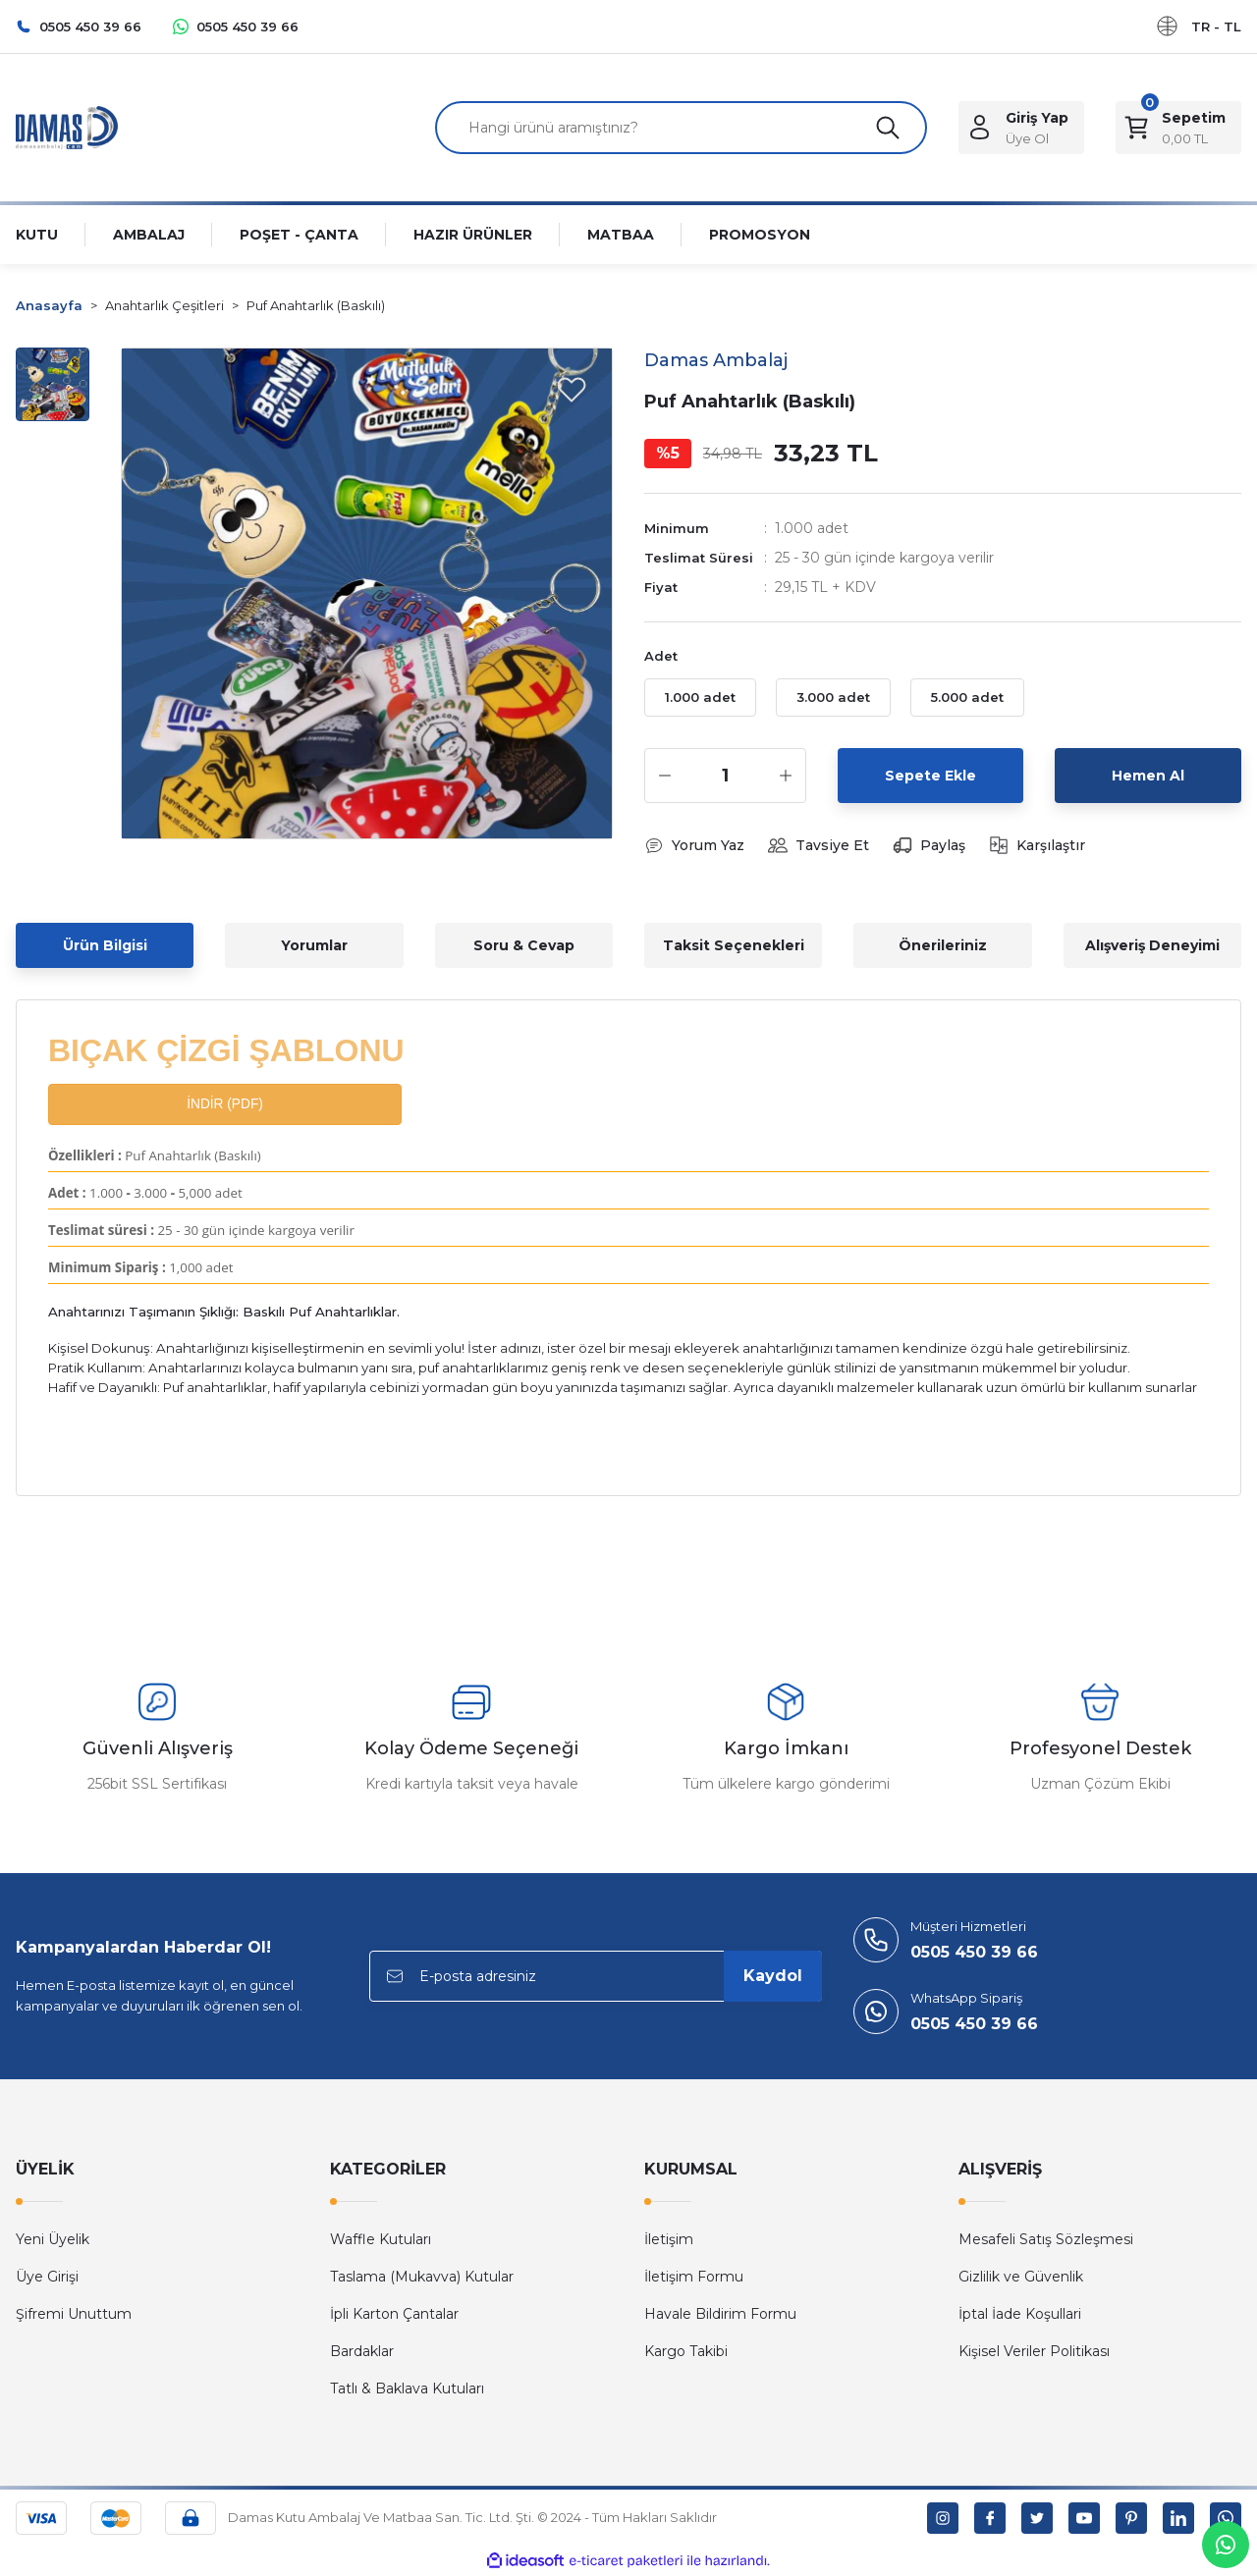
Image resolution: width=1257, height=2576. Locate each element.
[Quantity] (725, 775)
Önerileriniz (943, 945)
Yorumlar (314, 945)
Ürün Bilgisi (105, 945)
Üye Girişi (47, 2276)
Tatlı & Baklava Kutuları (407, 2388)
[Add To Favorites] (571, 388)
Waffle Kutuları (380, 2239)
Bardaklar (362, 2351)
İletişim (668, 2239)
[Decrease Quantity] (664, 775)
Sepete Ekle (930, 775)
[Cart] (1178, 127)
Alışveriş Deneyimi (1152, 945)
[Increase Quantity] (785, 775)
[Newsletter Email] (595, 1976)
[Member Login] (1021, 127)
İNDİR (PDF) (224, 1104)
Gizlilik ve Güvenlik (1020, 2276)
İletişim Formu (693, 2276)
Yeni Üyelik (52, 2239)
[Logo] (67, 126)
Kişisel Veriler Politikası (1034, 2351)
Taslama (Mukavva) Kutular (422, 2276)
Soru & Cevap (523, 945)
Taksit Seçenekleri (733, 945)
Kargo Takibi (686, 2351)
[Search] (681, 127)
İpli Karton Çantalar (394, 2314)
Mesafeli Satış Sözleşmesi (1045, 2239)
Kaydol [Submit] (772, 1975)
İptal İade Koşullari (1019, 2314)
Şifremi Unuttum (74, 2314)
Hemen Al (1148, 775)
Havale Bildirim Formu (720, 2314)
